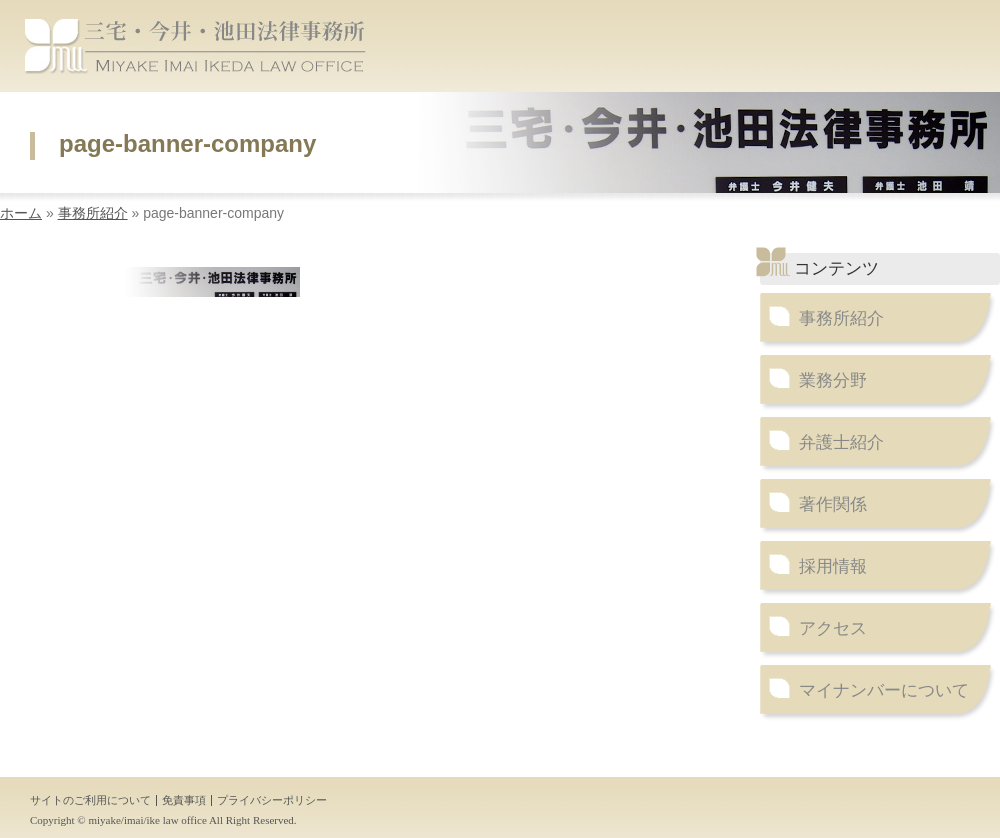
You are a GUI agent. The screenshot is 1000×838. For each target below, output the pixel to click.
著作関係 (833, 504)
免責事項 (184, 800)
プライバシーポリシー (272, 800)
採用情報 (833, 566)
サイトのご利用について (90, 800)
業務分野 (833, 380)
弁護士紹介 (841, 442)
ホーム (21, 213)
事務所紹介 (93, 213)
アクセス (833, 628)
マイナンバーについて (884, 690)
